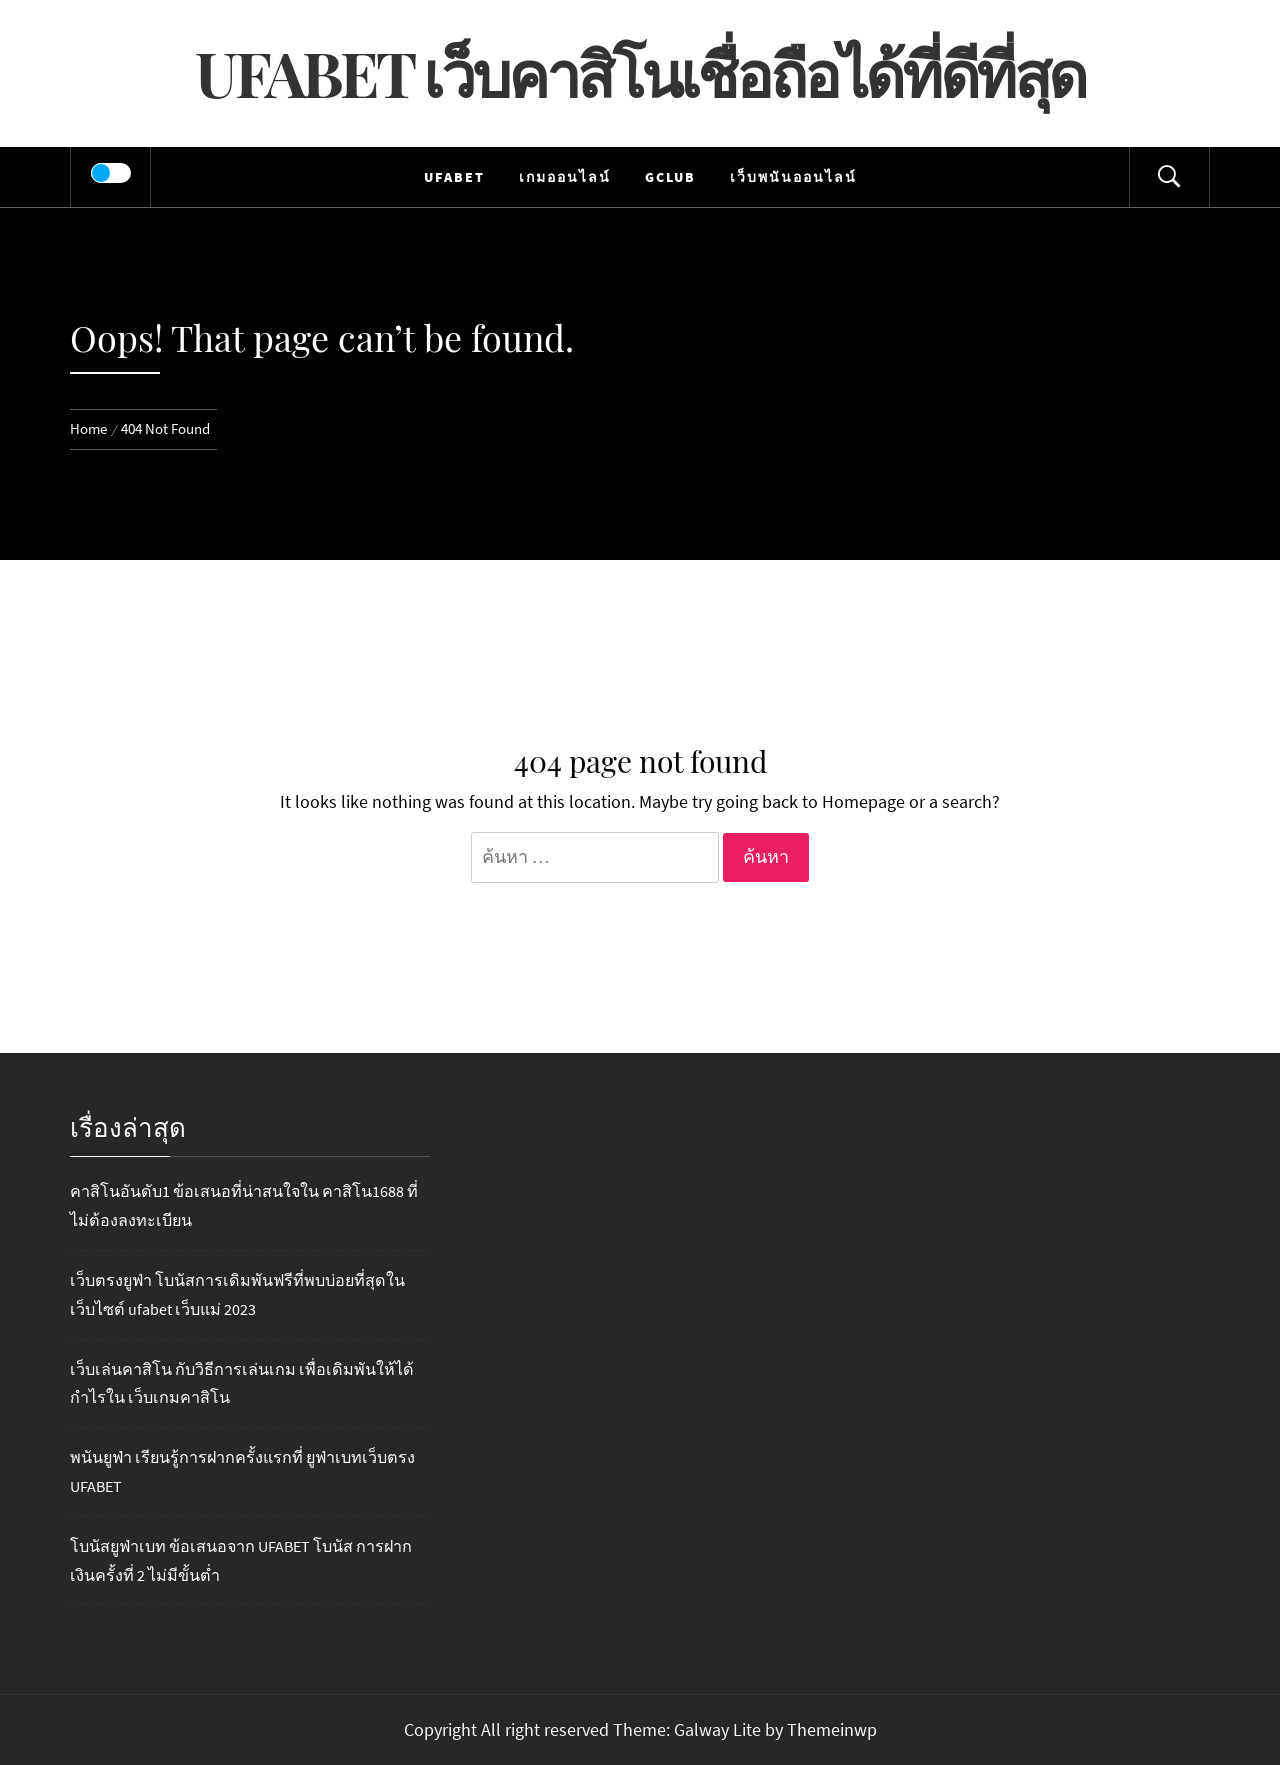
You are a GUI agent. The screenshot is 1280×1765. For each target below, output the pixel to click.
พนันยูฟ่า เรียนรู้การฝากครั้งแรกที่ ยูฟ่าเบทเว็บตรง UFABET (242, 1471)
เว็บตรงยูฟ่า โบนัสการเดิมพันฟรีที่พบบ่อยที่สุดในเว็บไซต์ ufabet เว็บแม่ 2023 (237, 1294)
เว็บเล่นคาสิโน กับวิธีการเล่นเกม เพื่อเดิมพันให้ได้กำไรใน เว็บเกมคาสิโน (242, 1383)
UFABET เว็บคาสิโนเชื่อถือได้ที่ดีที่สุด (640, 72)
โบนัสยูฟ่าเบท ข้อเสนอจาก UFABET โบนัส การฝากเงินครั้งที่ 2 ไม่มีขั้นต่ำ (241, 1560)
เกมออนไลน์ (565, 177)
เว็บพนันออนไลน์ (793, 177)
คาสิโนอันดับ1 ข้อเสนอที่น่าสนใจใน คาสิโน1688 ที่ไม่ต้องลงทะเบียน (244, 1205)
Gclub (670, 177)
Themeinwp (832, 1729)
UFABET (454, 177)
